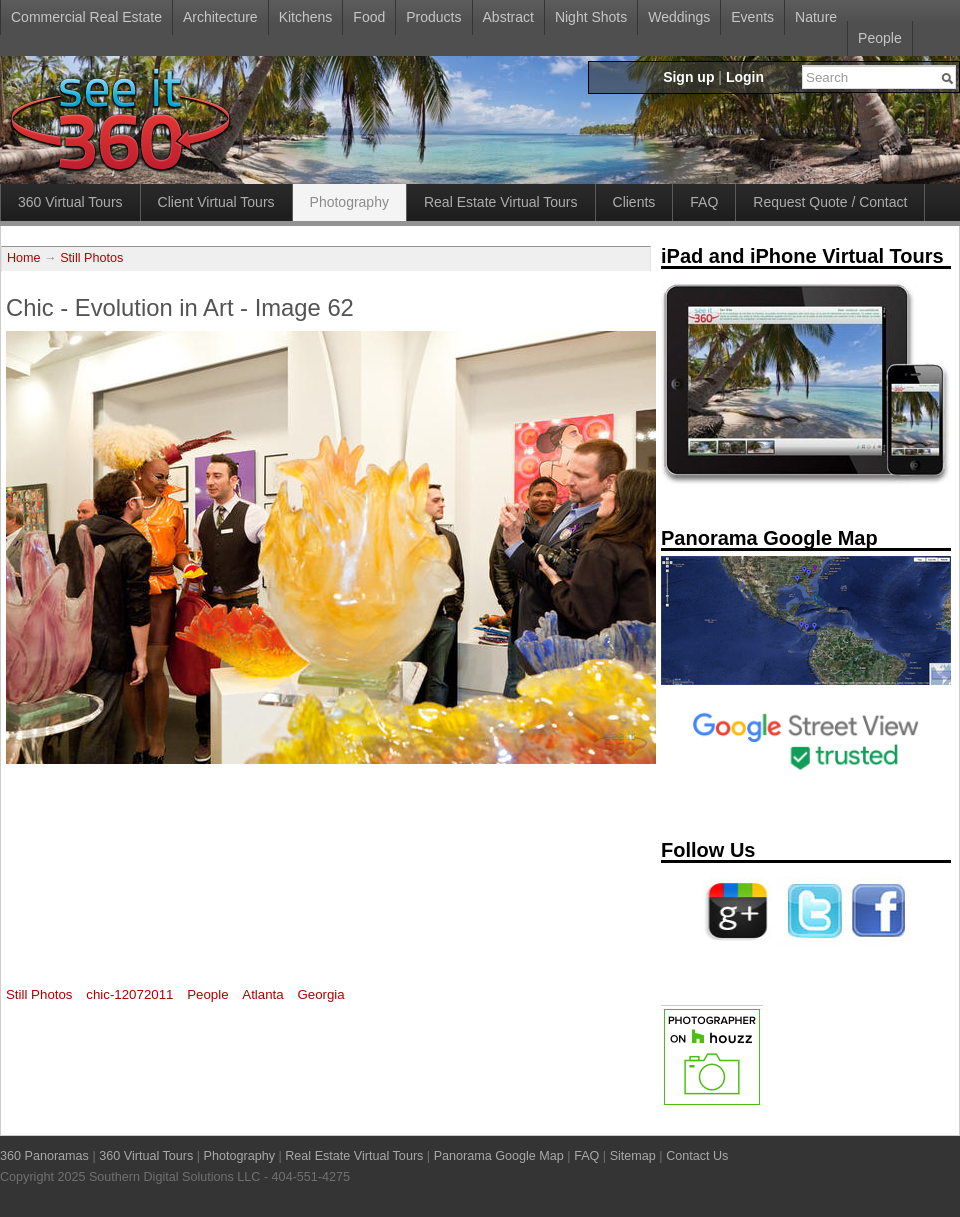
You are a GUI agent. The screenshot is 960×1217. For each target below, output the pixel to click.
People (880, 38)
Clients (634, 202)
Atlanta (262, 994)
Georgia (320, 994)
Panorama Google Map (499, 1156)
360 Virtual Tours (70, 202)
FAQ (704, 202)
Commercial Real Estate (86, 17)
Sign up (688, 77)
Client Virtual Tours (216, 202)
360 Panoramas (44, 1156)
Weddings (679, 17)
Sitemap (633, 1156)
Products (433, 17)
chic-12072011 (129, 994)
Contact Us (697, 1156)
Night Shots (591, 17)
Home (24, 258)
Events (752, 17)
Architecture (220, 17)
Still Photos (91, 258)
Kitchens (306, 17)
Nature (816, 17)
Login (745, 77)
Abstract (508, 17)
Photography (349, 202)
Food (369, 17)
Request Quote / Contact (830, 202)
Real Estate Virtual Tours (501, 202)
